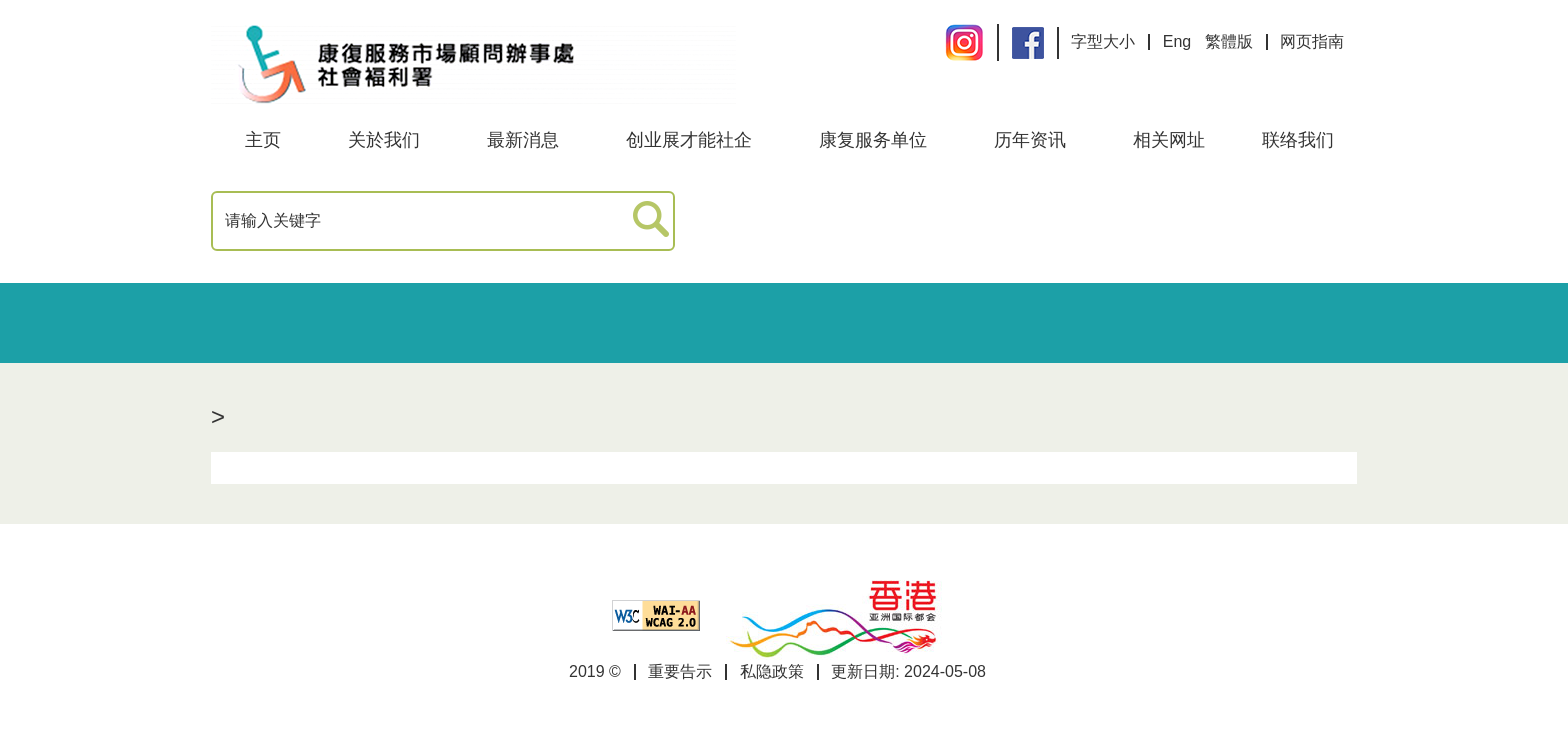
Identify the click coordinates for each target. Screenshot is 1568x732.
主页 (263, 140)
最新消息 (523, 140)
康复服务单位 (873, 140)
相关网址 (1169, 140)
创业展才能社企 (689, 140)
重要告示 (680, 671)
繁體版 (1229, 41)
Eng (1177, 41)
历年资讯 (1030, 140)
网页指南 (1312, 41)
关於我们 (384, 140)
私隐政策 (772, 671)
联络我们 (1298, 140)
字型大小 (1103, 41)
